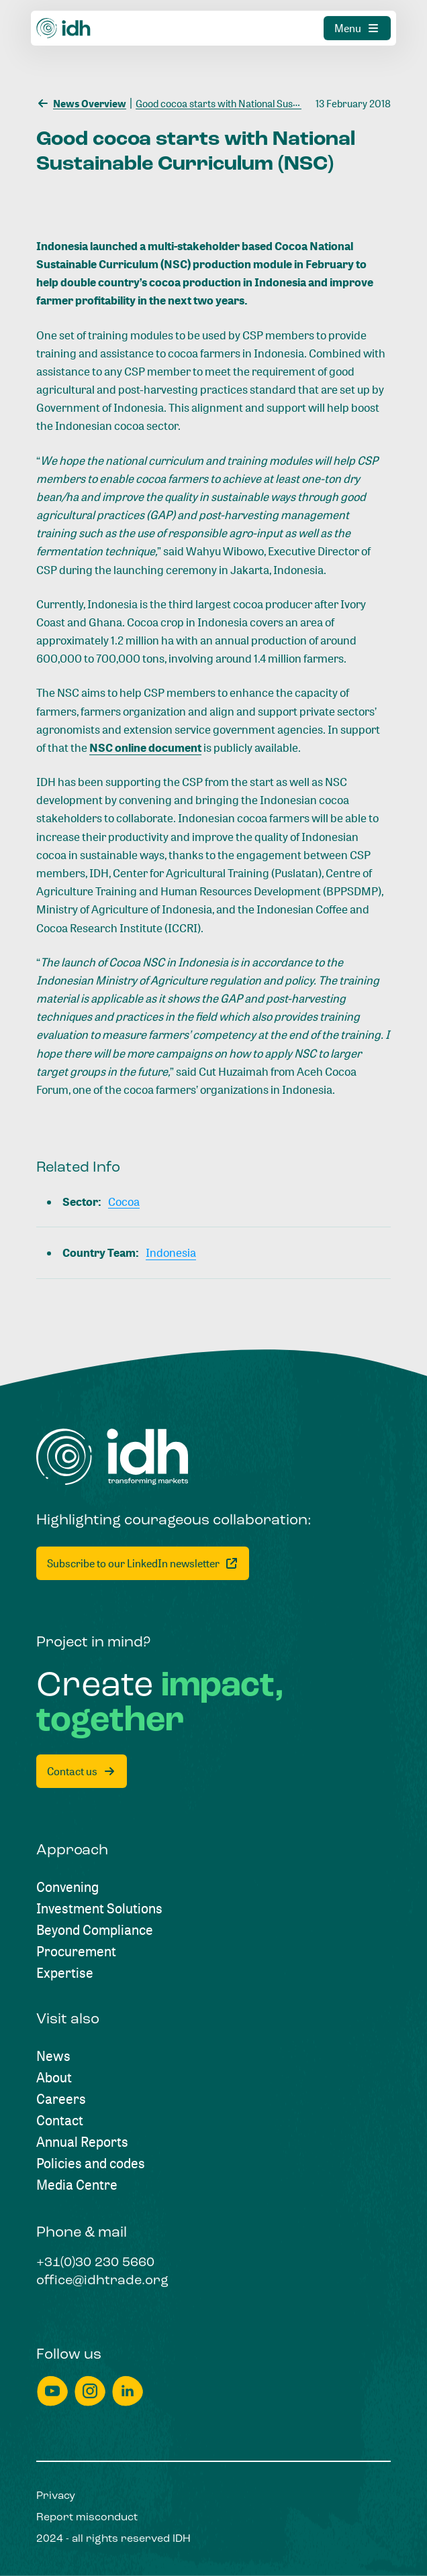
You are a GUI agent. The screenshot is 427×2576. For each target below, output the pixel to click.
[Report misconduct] (87, 2517)
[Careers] (61, 2099)
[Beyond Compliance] (94, 1930)
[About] (54, 2077)
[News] (53, 2056)
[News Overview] (81, 102)
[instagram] (90, 2391)
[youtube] (52, 2391)
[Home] (112, 1457)
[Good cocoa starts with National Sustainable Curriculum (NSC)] (269, 102)
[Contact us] (81, 1771)
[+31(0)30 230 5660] (95, 2263)
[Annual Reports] (82, 2142)
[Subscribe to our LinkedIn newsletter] (142, 1563)
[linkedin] (127, 2391)
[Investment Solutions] (99, 1908)
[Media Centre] (76, 2185)
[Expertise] (64, 1973)
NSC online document (145, 747)
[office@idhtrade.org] (102, 2281)
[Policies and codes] (90, 2163)
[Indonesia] (171, 1252)
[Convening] (67, 1887)
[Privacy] (55, 2496)
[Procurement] (76, 1951)
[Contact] (59, 2120)
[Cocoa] (124, 1201)
